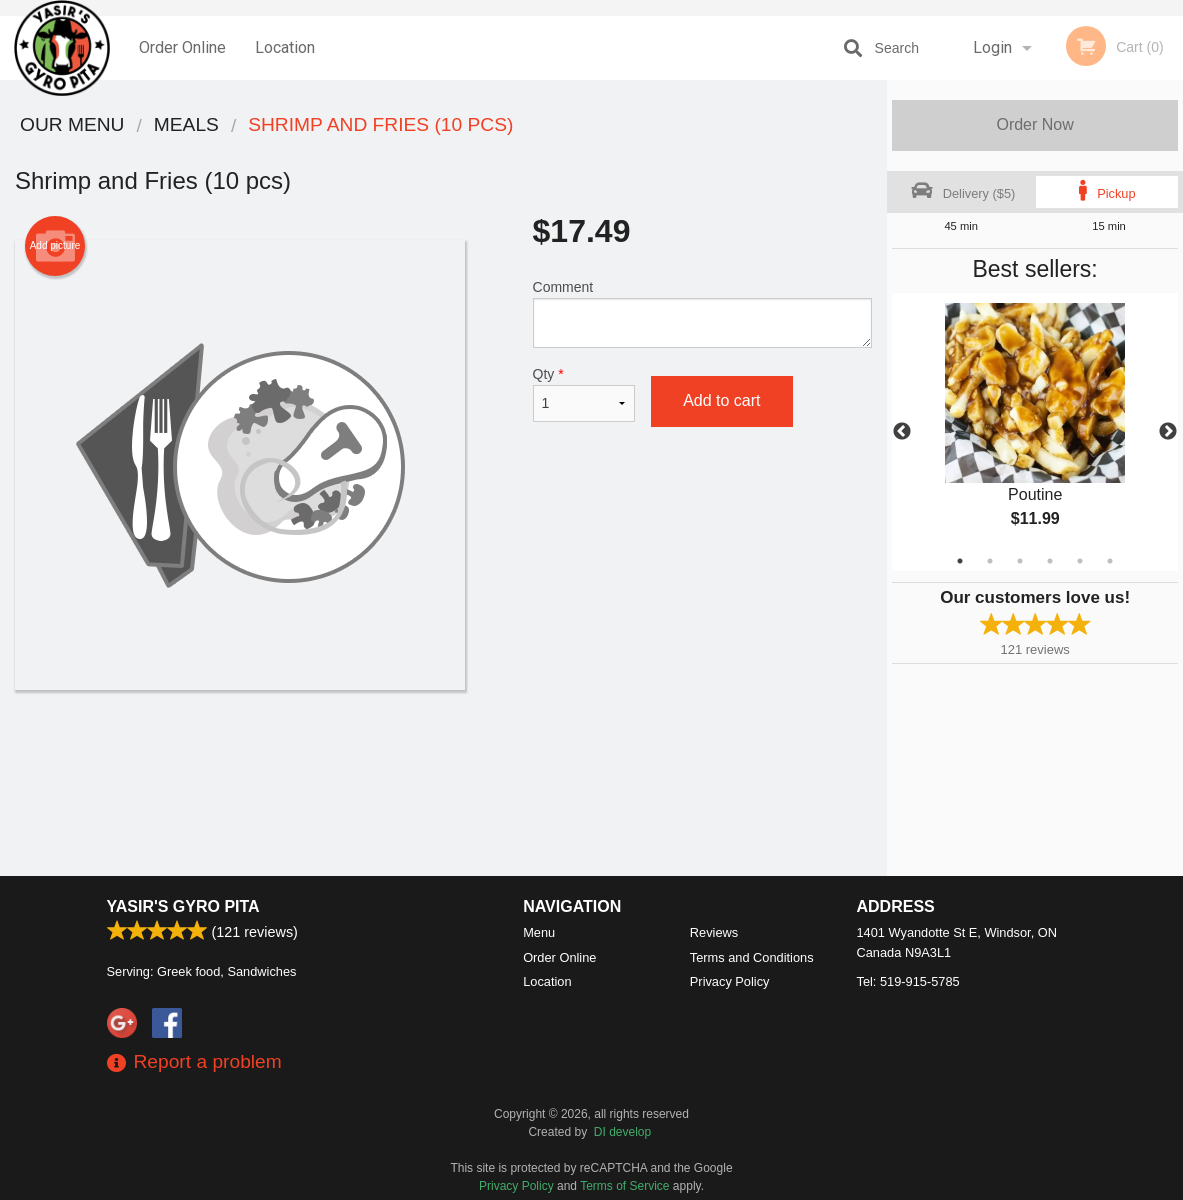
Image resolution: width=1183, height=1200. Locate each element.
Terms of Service (624, 1186)
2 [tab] (990, 561)
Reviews (714, 932)
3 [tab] (1020, 561)
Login (992, 47)
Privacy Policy (730, 981)
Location (285, 47)
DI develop (622, 1132)
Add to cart (721, 400)
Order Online (182, 47)
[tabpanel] (1035, 432)
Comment (703, 313)
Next (1168, 432)
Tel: (908, 981)
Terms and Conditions (752, 957)
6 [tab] (1110, 561)
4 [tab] (1050, 561)
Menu (539, 932)
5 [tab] (1080, 561)
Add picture (55, 246)
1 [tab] (960, 561)
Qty (584, 394)
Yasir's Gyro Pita (183, 906)
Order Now (1034, 124)
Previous (902, 432)
